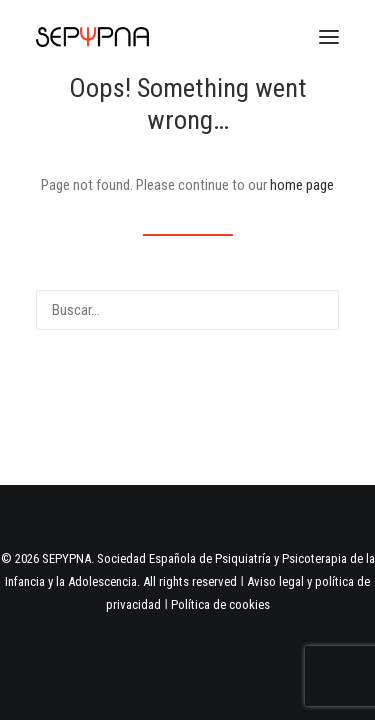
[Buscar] (187, 310)
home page (302, 185)
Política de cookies (220, 604)
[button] (329, 37)
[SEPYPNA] (92, 37)
